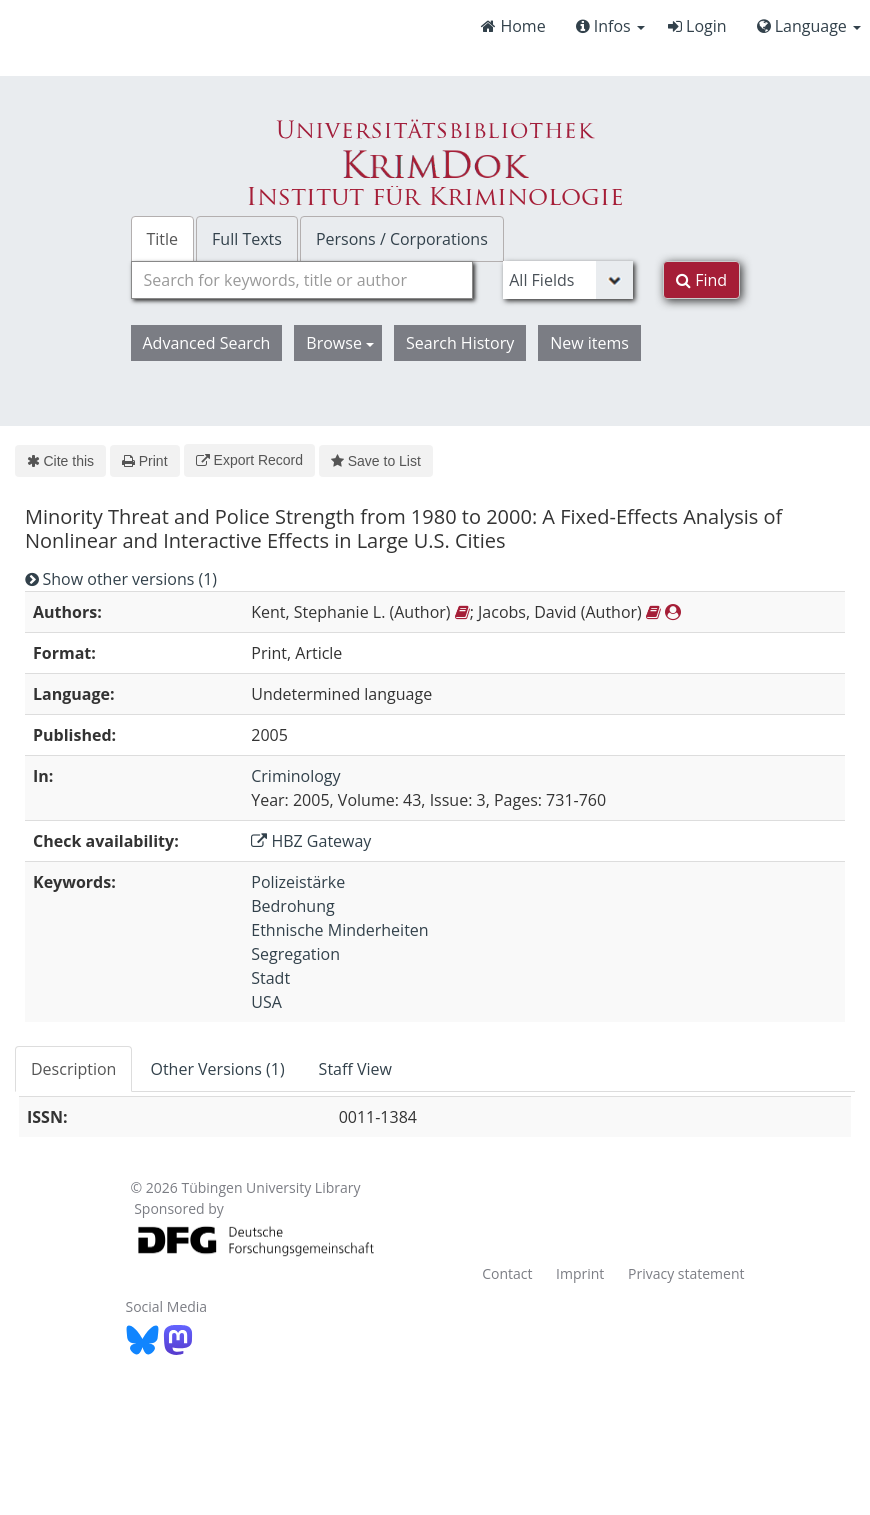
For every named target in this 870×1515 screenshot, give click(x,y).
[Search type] (568, 280)
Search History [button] (460, 343)
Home (513, 26)
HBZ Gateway (311, 841)
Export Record (249, 460)
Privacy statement (686, 1273)
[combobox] (302, 280)
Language (809, 26)
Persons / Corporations (402, 239)
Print (144, 461)
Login (697, 26)
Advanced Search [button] (207, 343)
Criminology (295, 776)
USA (266, 1002)
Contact (507, 1273)
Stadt (270, 978)
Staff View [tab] (355, 1069)
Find (701, 280)
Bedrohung (292, 906)
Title (163, 239)
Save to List (376, 461)
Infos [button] (610, 26)
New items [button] (589, 343)
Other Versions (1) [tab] (217, 1069)
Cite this (60, 461)
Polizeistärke (298, 882)
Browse (340, 343)
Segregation (295, 954)
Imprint (580, 1273)
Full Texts (247, 239)
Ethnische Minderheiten (339, 930)
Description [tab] (73, 1069)
